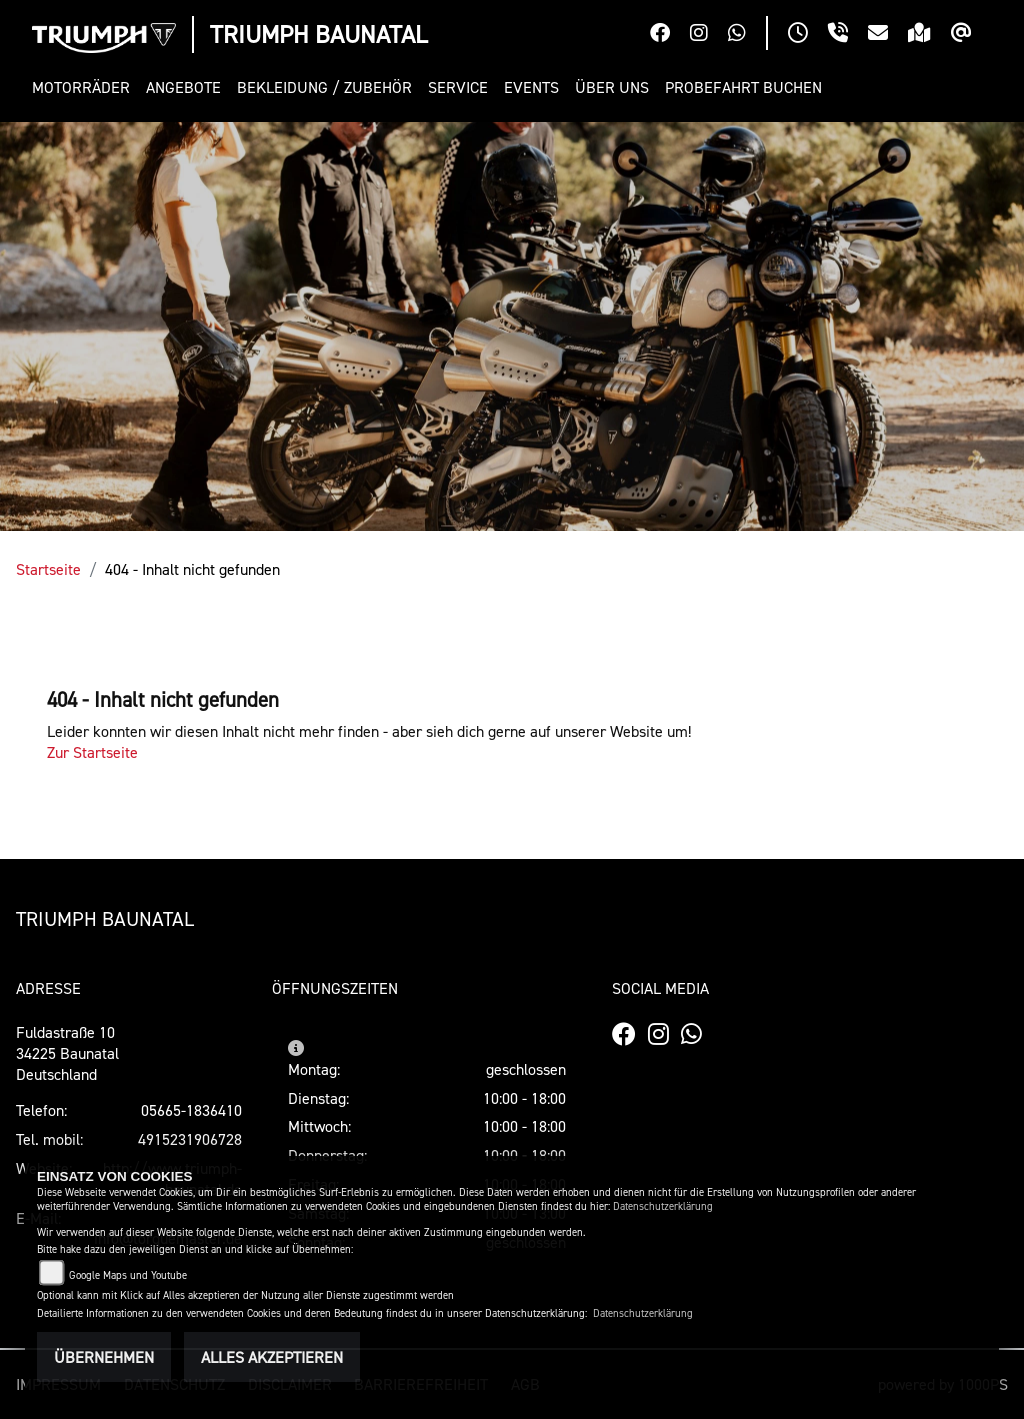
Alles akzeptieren (272, 1357)
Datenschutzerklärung (663, 1206)
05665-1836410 (191, 1110)
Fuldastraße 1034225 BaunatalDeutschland (67, 1053)
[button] (85, 87)
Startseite (48, 569)
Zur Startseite (92, 752)
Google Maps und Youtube (128, 1275)
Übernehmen (104, 1357)
